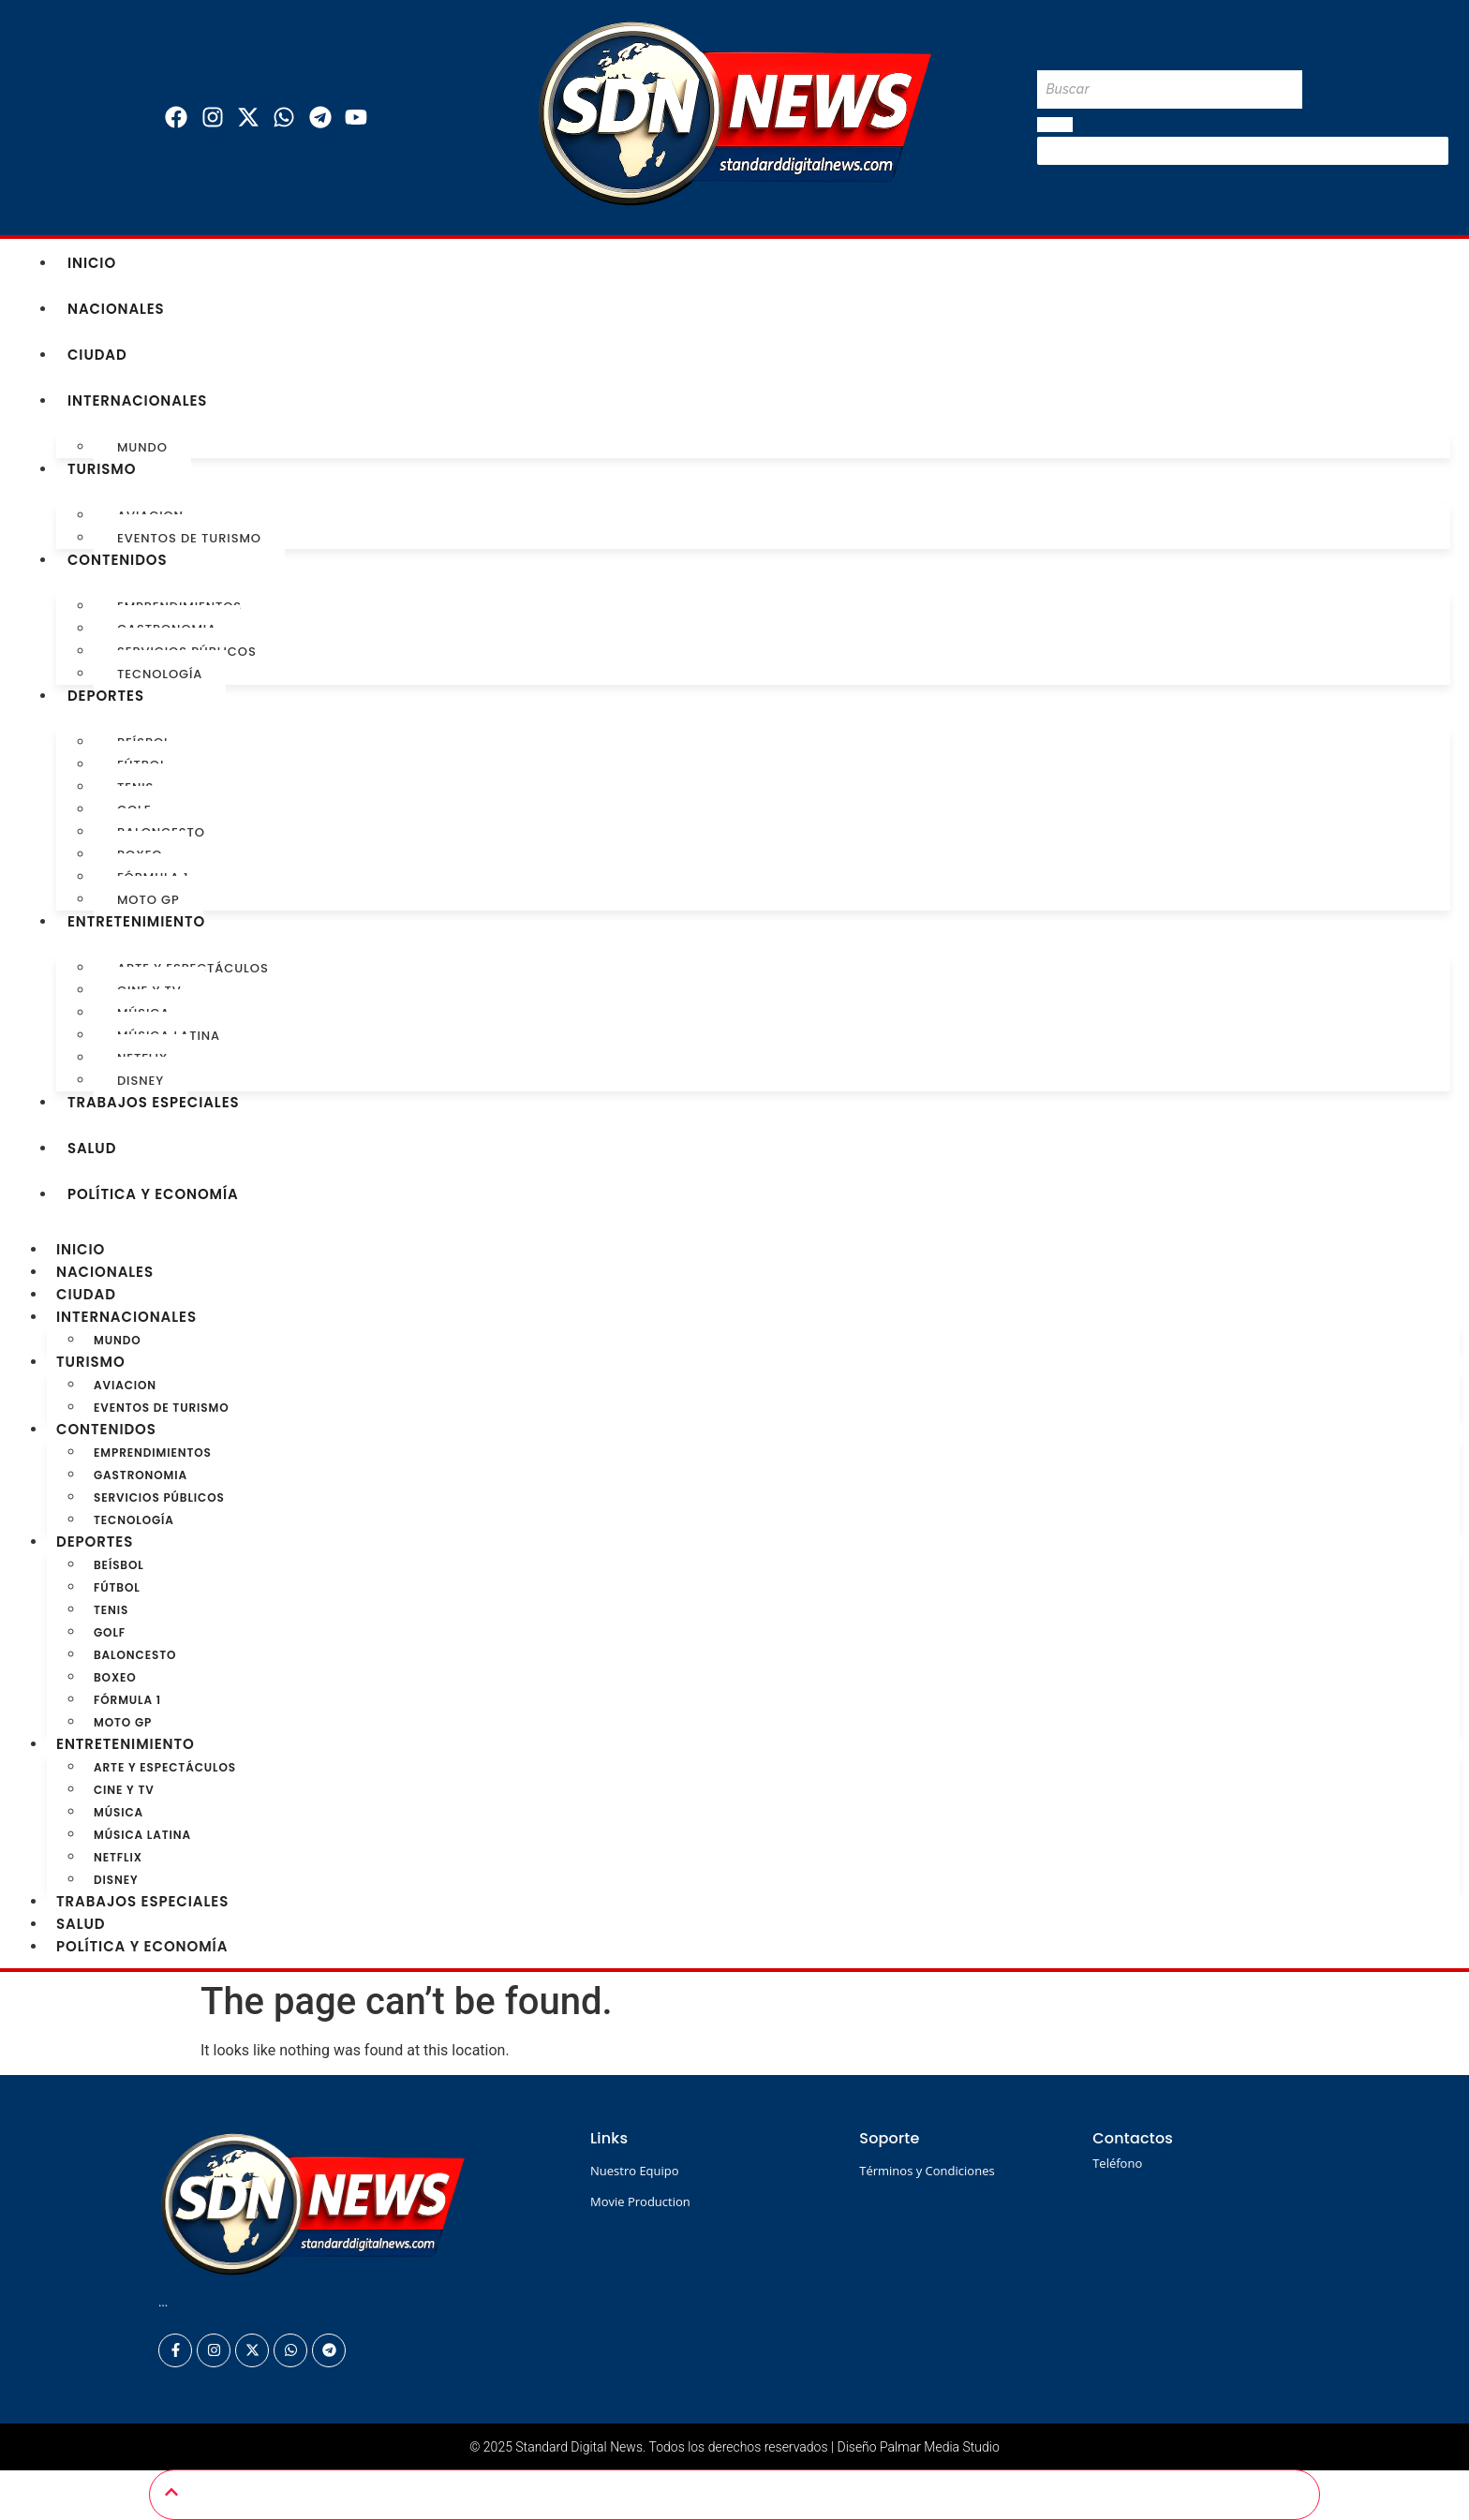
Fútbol (117, 1587)
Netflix (118, 1857)
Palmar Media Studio (940, 2446)
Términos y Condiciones (926, 2170)
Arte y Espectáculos (165, 1767)
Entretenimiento (136, 921)
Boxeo (115, 1677)
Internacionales (137, 400)
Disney (140, 1081)
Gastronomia (140, 1475)
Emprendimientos (153, 1452)
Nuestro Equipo (634, 2170)
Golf (110, 1632)
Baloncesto (135, 1655)
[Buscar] (1169, 89)
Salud (91, 1148)
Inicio (91, 263)
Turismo (102, 469)
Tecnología (159, 674)
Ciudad (97, 354)
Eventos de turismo (189, 538)
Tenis (111, 1610)
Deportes (105, 695)
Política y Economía (153, 1194)
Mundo (142, 447)
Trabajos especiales (153, 1102)
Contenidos (117, 560)
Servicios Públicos (159, 1497)
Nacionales (116, 309)
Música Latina (142, 1835)
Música (118, 1812)
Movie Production (640, 2201)
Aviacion (125, 1385)
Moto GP (148, 900)
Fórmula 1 (127, 1700)
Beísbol (119, 1565)
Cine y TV (124, 1790)
